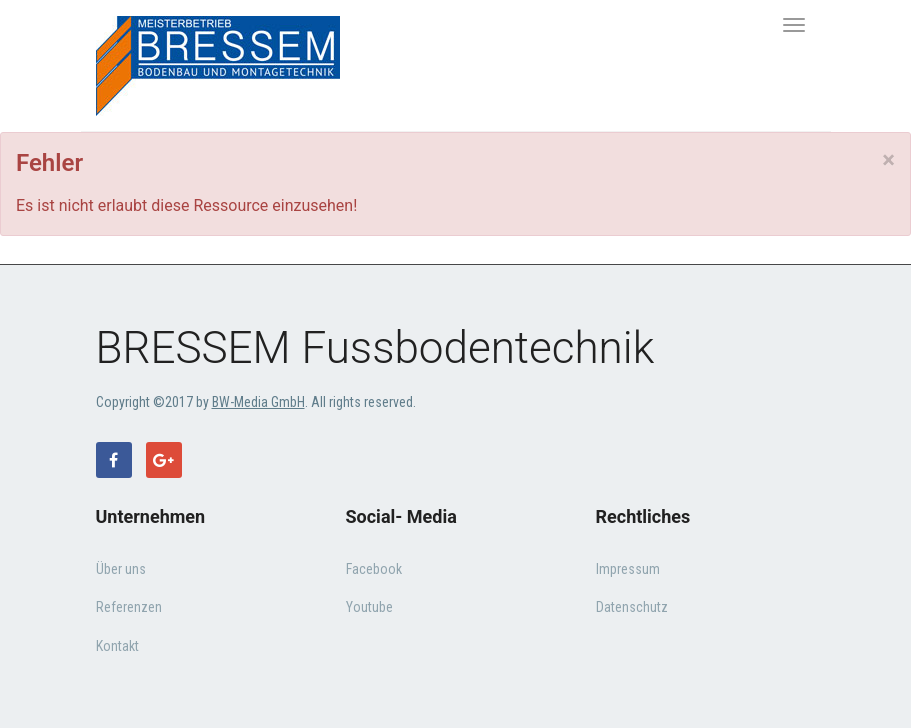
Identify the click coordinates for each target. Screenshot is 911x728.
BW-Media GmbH (258, 402)
